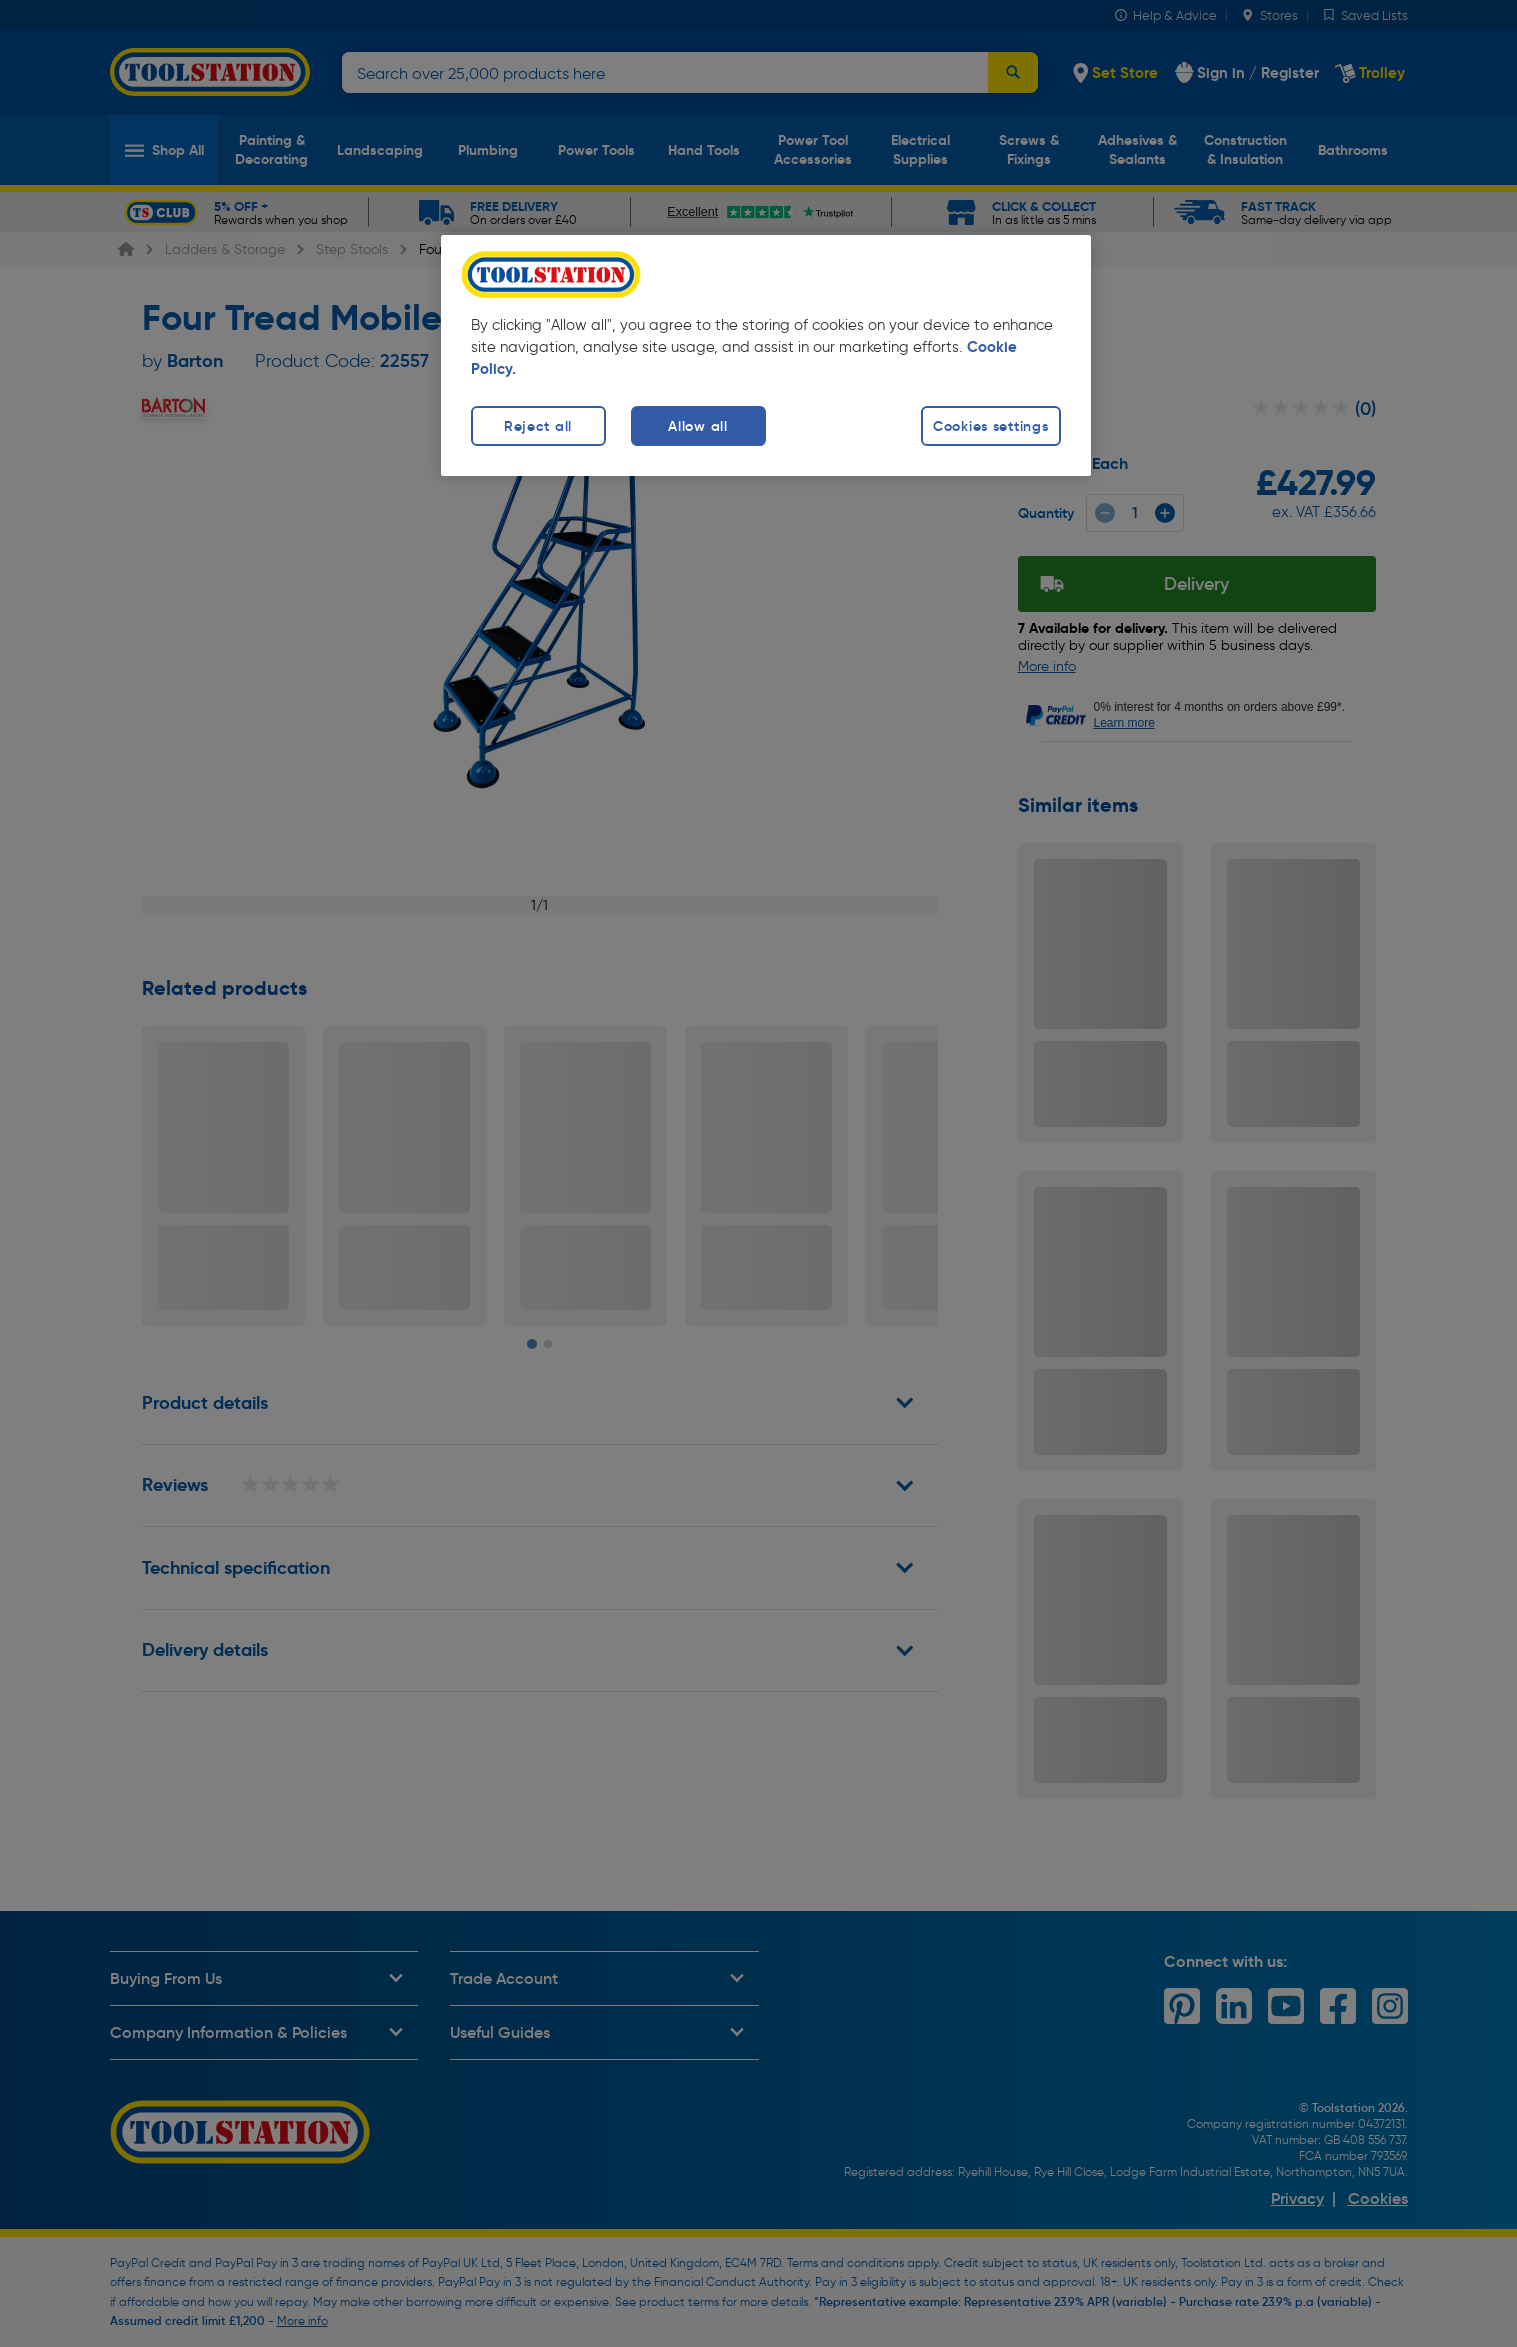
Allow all (697, 426)
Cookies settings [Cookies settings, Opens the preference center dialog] (991, 426)
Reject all (538, 426)
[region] (766, 355)
